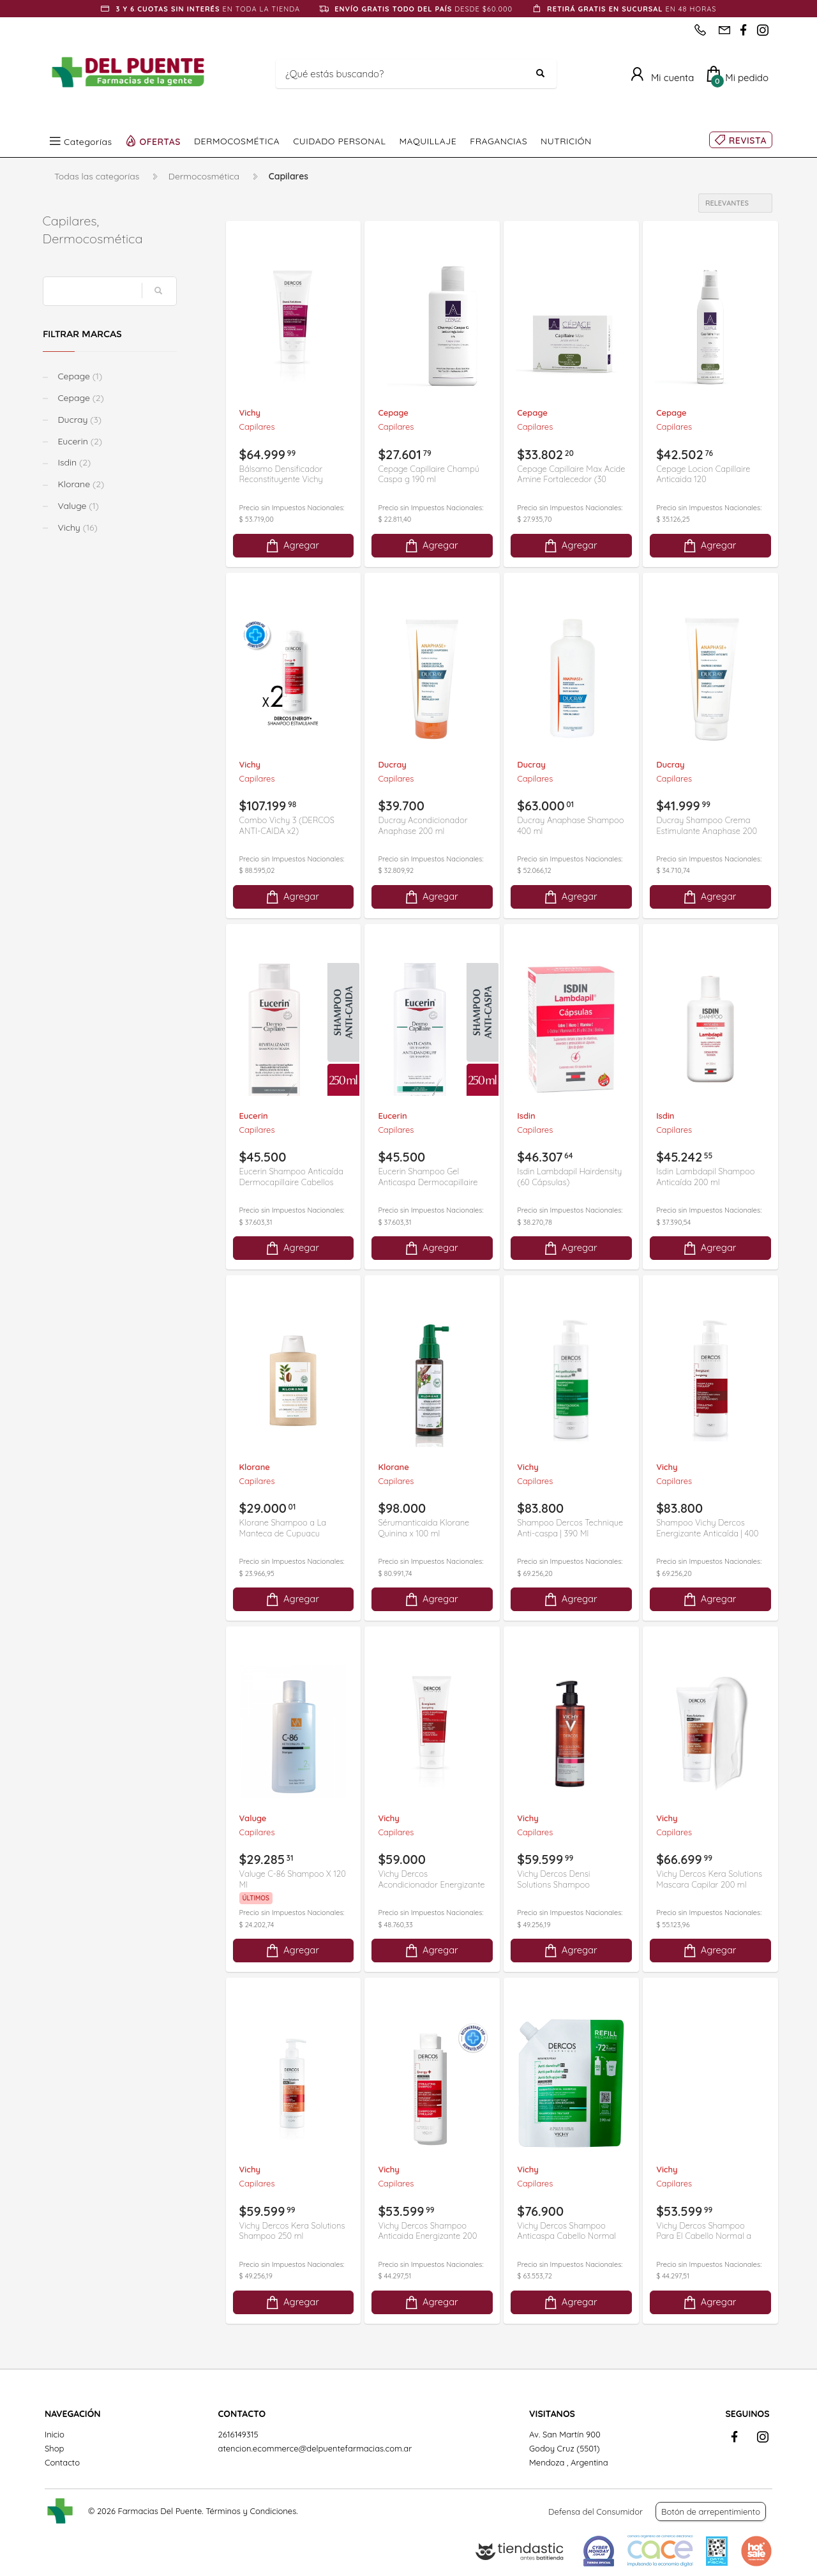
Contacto (62, 2462)
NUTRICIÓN (566, 141)
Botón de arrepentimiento (710, 2511)
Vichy (78, 527)
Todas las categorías (96, 176)
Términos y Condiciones (251, 2511)
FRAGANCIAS (498, 141)
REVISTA (748, 140)
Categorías (88, 141)
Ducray (80, 419)
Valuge (79, 505)
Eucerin (80, 441)
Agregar (291, 546)
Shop (54, 2448)
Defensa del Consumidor (595, 2511)
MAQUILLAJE (427, 141)
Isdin (75, 462)
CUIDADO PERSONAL (339, 141)
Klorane (82, 484)
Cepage (81, 376)
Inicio (54, 2434)
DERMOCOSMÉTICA (237, 141)
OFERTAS (160, 141)
